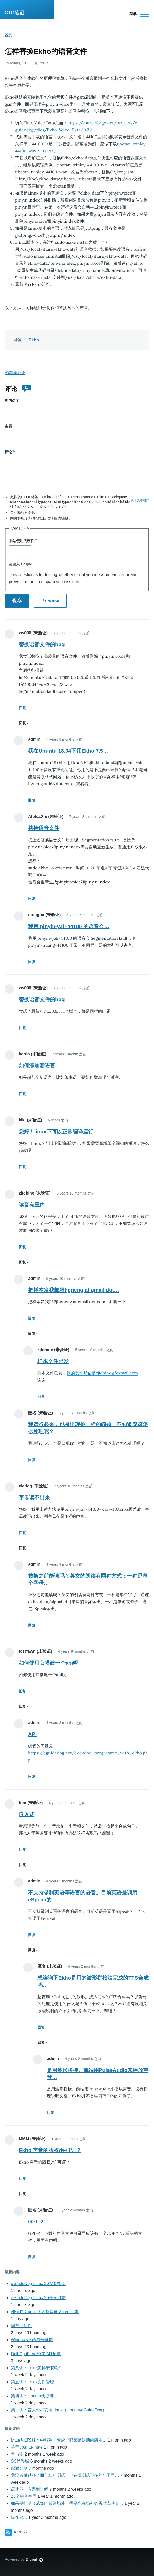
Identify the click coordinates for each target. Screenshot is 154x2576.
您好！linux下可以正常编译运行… (59, 1131)
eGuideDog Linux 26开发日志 (38, 2297)
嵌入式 (26, 1814)
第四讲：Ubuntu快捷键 (32, 2396)
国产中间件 (21, 2325)
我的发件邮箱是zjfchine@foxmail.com (102, 1373)
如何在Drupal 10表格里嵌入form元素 (45, 2311)
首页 (8, 35)
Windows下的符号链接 (32, 2340)
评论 (8, 452)
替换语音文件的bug (42, 644)
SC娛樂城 (20, 2461)
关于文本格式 (140, 500)
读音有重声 (32, 1205)
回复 (22, 708)
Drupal (31, 2559)
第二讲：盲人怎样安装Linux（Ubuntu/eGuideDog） (58, 2410)
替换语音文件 (43, 828)
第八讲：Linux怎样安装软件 (36, 2368)
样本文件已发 (53, 1361)
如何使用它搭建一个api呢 (48, 1663)
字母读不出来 (34, 1497)
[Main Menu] (138, 14)
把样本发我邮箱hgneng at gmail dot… (73, 1290)
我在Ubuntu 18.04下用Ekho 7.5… (68, 751)
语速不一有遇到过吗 (29, 2489)
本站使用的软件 (21, 541)
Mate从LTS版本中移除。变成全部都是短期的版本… (59, 2440)
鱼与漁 (17, 2454)
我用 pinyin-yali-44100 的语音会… (68, 926)
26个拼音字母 (23, 2496)
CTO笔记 (14, 12)
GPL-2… (38, 2221)
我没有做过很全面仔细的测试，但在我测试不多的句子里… (65, 2475)
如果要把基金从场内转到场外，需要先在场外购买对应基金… (67, 2503)
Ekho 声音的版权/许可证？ (50, 2150)
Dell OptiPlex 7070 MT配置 (36, 2354)
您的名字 (12, 400)
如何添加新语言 (37, 1065)
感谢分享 (19, 2468)
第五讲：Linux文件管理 (32, 2382)
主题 (8, 426)
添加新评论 (15, 372)
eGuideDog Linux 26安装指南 (38, 2283)
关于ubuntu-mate (27, 2447)
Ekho (34, 340)
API (32, 1734)
